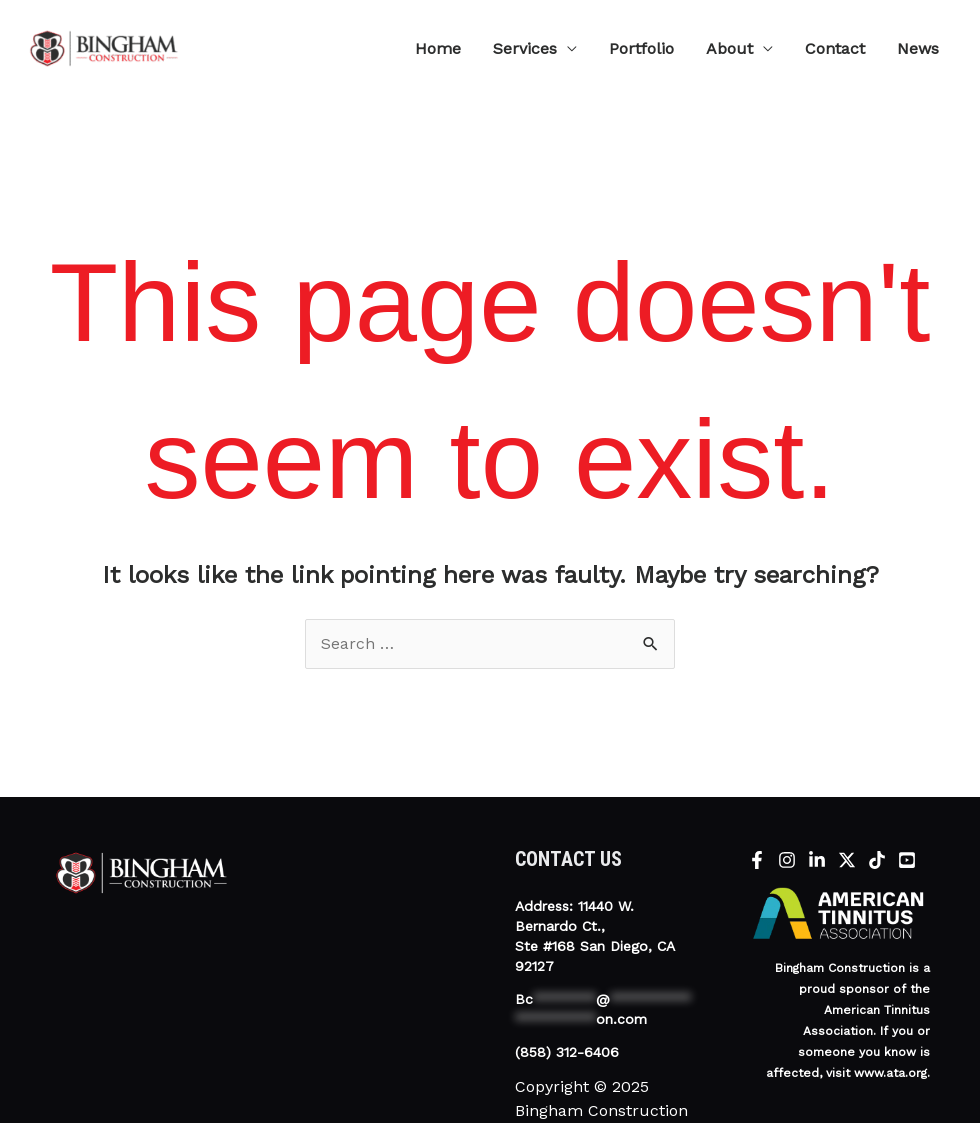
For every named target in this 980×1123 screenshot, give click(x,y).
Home (438, 48)
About (729, 48)
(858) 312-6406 (567, 1052)
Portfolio (641, 48)
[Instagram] (787, 860)
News (918, 48)
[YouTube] (907, 860)
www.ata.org (890, 1073)
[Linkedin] (817, 860)
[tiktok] (877, 860)
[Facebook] (757, 860)
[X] (847, 860)
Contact (835, 48)
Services (525, 48)
